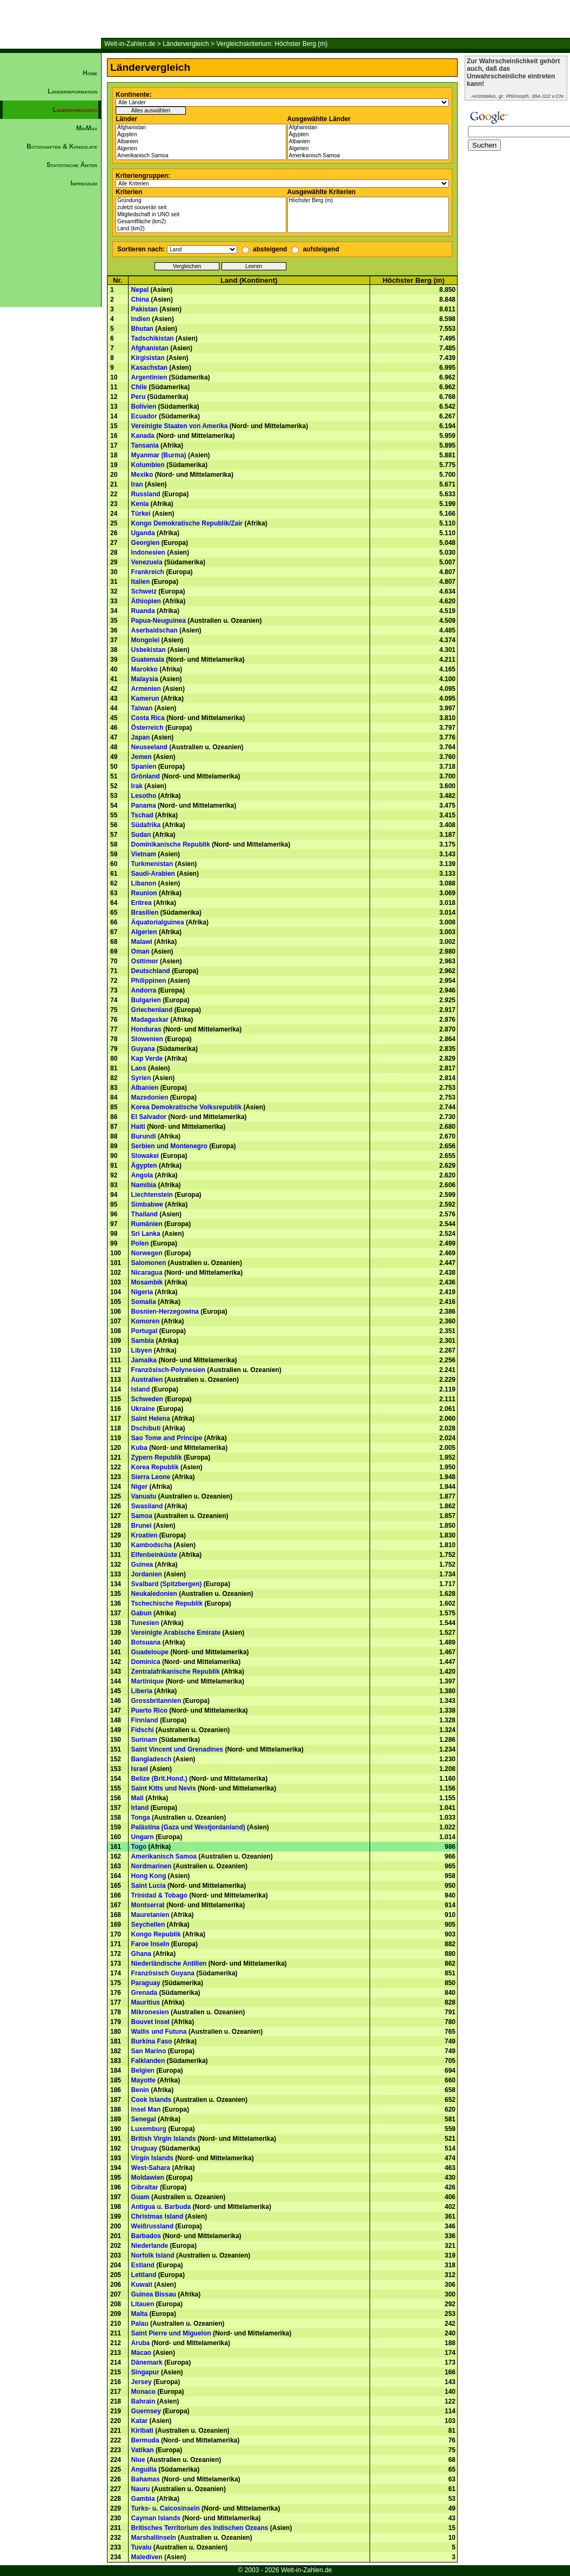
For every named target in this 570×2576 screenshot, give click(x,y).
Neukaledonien (154, 1593)
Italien (140, 581)
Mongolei (145, 640)
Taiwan (142, 708)
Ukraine (143, 1409)
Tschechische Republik (167, 1603)
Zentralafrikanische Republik (175, 1671)
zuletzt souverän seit (201, 207)
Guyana (143, 1049)
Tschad (142, 815)
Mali (137, 1798)
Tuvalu (141, 2547)
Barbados (146, 2236)
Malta (139, 2314)
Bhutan (142, 328)
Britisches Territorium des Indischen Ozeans (200, 2528)
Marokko (144, 669)
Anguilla (144, 2469)
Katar (139, 2421)
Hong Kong (148, 1876)
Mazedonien (150, 1097)
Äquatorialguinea (157, 922)
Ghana (141, 1954)
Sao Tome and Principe (167, 1438)
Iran (137, 484)
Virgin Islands (152, 2158)
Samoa (141, 1516)
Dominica (145, 1662)
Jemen (141, 757)
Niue (138, 2460)
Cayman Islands (155, 2518)
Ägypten (201, 134)
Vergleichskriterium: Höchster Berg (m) (271, 44)
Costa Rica (148, 718)
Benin (140, 2090)
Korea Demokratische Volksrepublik (186, 1107)
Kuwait (141, 2284)
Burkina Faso (151, 2041)
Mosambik (147, 1282)
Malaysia (144, 679)
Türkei (141, 513)
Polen (140, 1243)
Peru (138, 397)
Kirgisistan (148, 358)
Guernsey (146, 2411)
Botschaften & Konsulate (61, 146)
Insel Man (146, 2109)
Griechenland (152, 1010)
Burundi (143, 1136)
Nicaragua (147, 1272)
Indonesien (148, 552)
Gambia (143, 2498)
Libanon (144, 883)
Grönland (145, 776)
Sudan (141, 834)
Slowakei (145, 1156)
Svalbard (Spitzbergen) (166, 1584)
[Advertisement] (51, 376)
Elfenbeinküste (154, 1555)
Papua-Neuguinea (158, 620)
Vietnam (143, 854)
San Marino (148, 2051)
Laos (138, 1068)
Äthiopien (146, 601)
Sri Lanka (145, 1233)
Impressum (83, 183)
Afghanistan (201, 127)
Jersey (141, 2382)
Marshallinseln (153, 2537)
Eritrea (141, 903)
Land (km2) (201, 228)
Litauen (143, 2304)
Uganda (143, 533)
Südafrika (146, 825)
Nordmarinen (151, 1866)
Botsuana (146, 1642)
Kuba (139, 1448)
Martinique (147, 1681)
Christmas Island (157, 2216)
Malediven (147, 2557)
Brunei (141, 1525)
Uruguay (144, 2148)
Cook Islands (151, 2100)
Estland (143, 2265)
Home (90, 73)
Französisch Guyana (163, 1973)
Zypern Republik (156, 1457)
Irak (137, 786)
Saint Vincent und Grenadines (177, 1749)
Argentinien (149, 377)
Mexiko (142, 474)
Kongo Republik (156, 1934)
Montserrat (148, 1905)
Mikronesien (150, 2012)
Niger (139, 1486)
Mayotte (143, 2080)
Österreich (147, 727)
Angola (142, 1175)
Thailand (144, 1214)
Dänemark (147, 2362)
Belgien (143, 2070)
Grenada (144, 1992)
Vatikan (142, 2450)
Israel (139, 1769)
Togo (138, 1847)
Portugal (144, 1331)
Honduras (146, 1029)
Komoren (145, 1321)
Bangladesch (151, 1759)
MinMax (86, 128)
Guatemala (147, 659)
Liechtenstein (152, 1195)
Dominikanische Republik (170, 844)
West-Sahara (150, 2168)
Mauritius (145, 2002)
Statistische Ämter (71, 165)
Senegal (143, 2119)
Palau (140, 2323)
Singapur (145, 2372)
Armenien (146, 689)
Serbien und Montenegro (169, 1146)
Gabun (141, 1613)
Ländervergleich (186, 44)
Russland (145, 494)
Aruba (140, 2343)
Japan (140, 737)
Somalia (143, 1302)
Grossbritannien (156, 1701)
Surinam (144, 1739)
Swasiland (147, 1506)
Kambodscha (151, 1545)
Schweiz (144, 591)
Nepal (140, 290)
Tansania (145, 445)
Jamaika (144, 1360)
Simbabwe (147, 1204)
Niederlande (150, 2245)
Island (140, 1389)
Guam (140, 2197)
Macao (141, 2353)
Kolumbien (148, 465)
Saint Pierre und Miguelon (171, 2333)
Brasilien (145, 912)
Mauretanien (150, 1915)
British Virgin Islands (163, 2138)
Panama (143, 805)
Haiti (138, 1126)
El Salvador (148, 1117)
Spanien (144, 766)
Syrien (141, 1078)
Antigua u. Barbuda (161, 2207)
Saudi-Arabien (153, 873)
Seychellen (148, 1924)
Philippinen (148, 980)
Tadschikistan (152, 338)
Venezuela (147, 562)
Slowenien (147, 1039)
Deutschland (150, 971)
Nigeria (142, 1292)
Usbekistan (148, 650)
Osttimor (144, 961)
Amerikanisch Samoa (201, 155)
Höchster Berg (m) (368, 200)
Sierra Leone (151, 1477)
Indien (140, 319)
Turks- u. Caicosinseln (165, 2508)
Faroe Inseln (150, 1944)
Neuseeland (149, 747)
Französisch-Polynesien (168, 1370)
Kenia (140, 504)
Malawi (141, 942)
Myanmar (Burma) (158, 455)
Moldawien (147, 2177)
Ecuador (144, 416)
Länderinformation (72, 91)
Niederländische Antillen (169, 1963)
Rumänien (147, 1224)
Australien (147, 1379)
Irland (140, 1808)
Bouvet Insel (150, 2022)
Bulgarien (146, 1000)
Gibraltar (144, 2187)
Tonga (140, 1817)
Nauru (140, 2489)
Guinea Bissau (153, 2294)
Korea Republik (155, 1467)
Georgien (145, 543)
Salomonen (148, 1263)
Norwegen (147, 1253)
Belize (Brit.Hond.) (159, 1778)
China (140, 299)
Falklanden (148, 2061)
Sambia (143, 1340)
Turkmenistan (152, 864)
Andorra (144, 990)
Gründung (201, 200)
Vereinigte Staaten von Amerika (179, 426)
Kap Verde (147, 1058)
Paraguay (145, 1983)
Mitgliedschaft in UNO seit (201, 214)
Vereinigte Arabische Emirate (176, 1632)
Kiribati (142, 2430)
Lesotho (144, 796)
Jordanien (146, 1574)
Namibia (144, 1185)
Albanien (201, 141)
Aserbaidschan (154, 630)
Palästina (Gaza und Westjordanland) (188, 1827)
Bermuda (145, 2440)
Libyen (141, 1350)
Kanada (143, 436)
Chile (139, 387)
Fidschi (142, 1730)
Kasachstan (149, 367)
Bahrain (143, 2401)
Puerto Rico (149, 1710)
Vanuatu (144, 1496)
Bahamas (145, 2479)
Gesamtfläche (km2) (201, 221)
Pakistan (144, 309)
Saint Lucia (148, 1885)
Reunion (144, 893)
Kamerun (145, 698)
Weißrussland (152, 2226)
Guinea (142, 1564)
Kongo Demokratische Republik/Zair (187, 523)
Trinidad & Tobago (159, 1895)
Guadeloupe (150, 1652)
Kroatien (144, 1535)
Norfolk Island (153, 2255)
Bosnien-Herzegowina (165, 1311)
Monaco (143, 2391)
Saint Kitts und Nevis (163, 1788)
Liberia (141, 1691)
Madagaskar (150, 1019)
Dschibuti (146, 1428)
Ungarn (142, 1837)
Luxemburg (148, 2129)
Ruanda (143, 611)
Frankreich (147, 572)
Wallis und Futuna (159, 2031)
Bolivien (144, 406)
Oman (140, 951)
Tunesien (145, 1623)
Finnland (144, 1720)
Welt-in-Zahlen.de (130, 44)
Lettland (144, 2275)
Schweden (147, 1399)
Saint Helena (150, 1418)
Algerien (201, 148)
